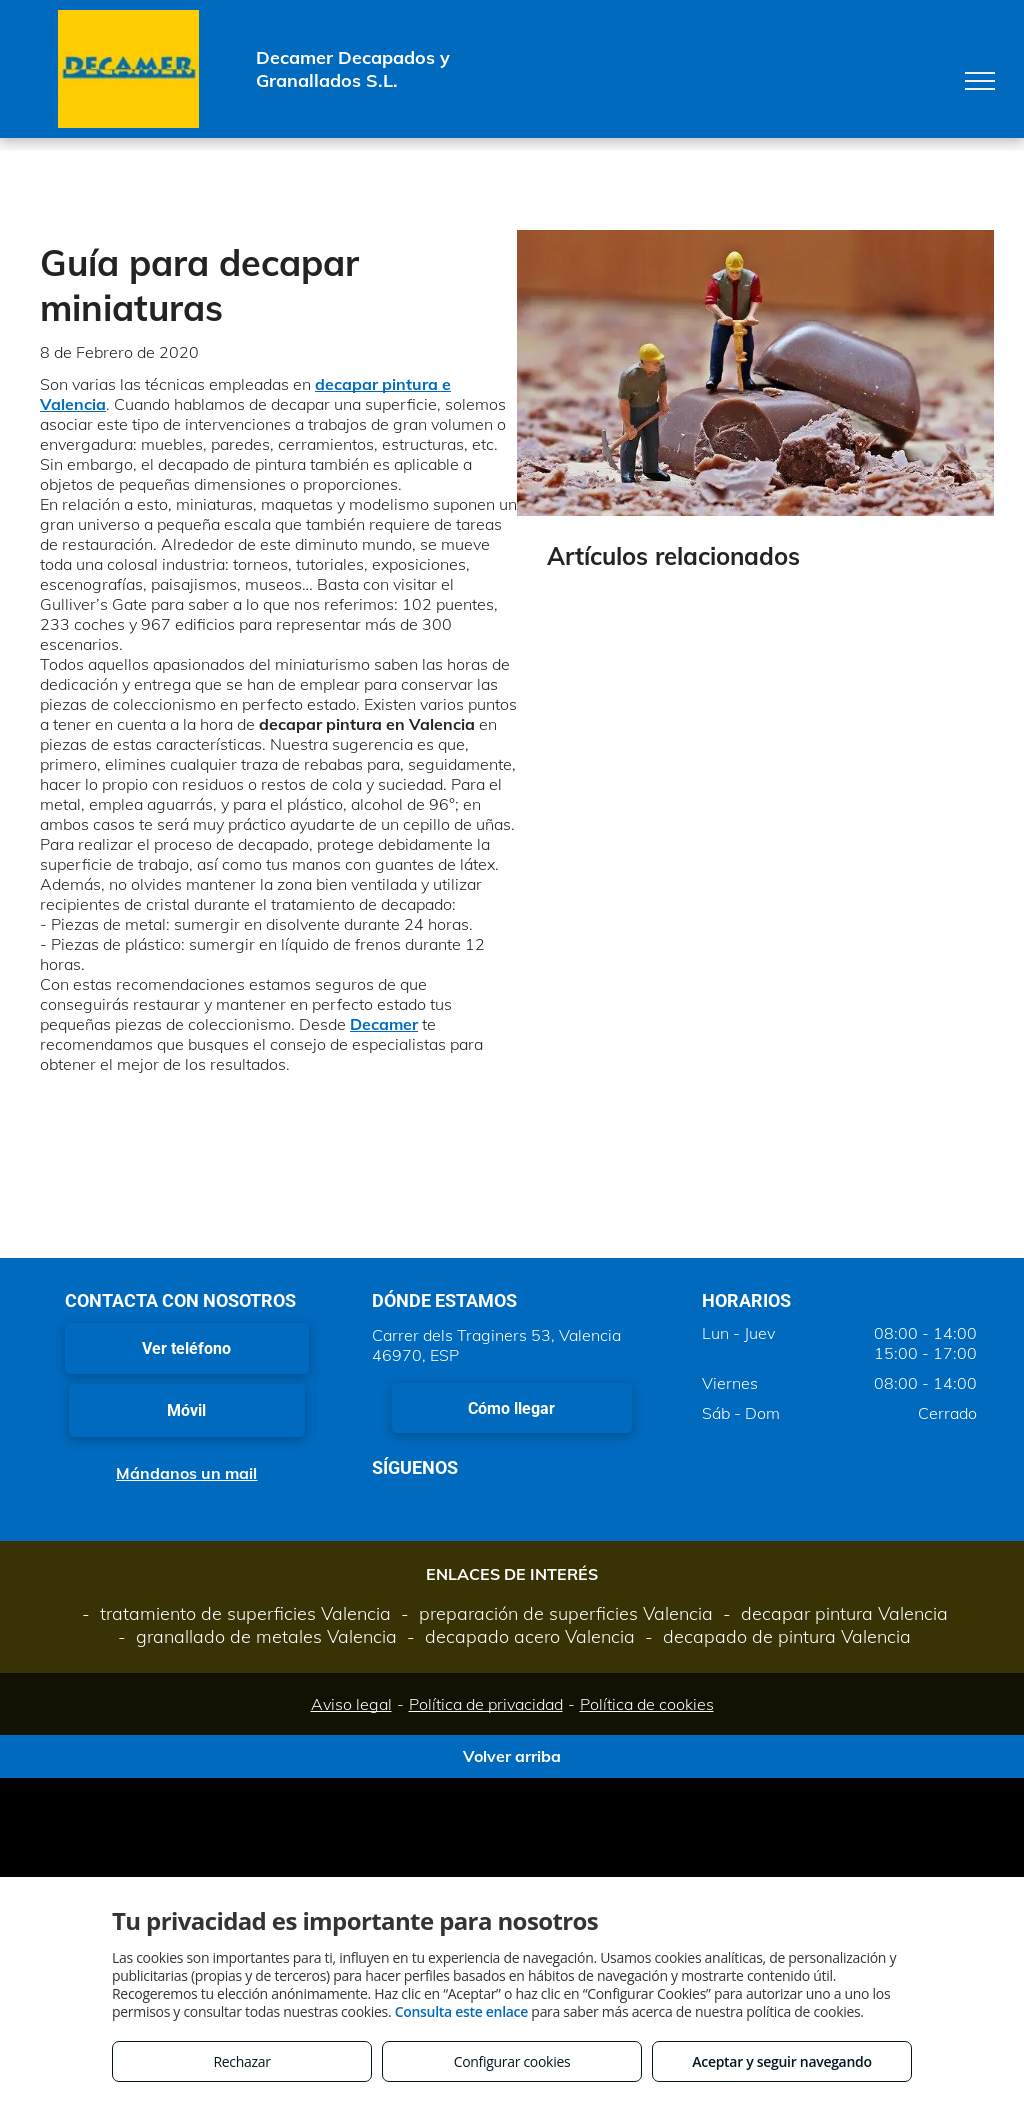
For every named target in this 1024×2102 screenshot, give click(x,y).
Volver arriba (512, 1756)
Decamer (384, 1024)
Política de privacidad (486, 1704)
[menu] (980, 81)
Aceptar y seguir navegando (781, 2061)
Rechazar (241, 2061)
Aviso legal (351, 1704)
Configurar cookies (512, 2061)
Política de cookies (647, 1704)
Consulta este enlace (461, 2011)
